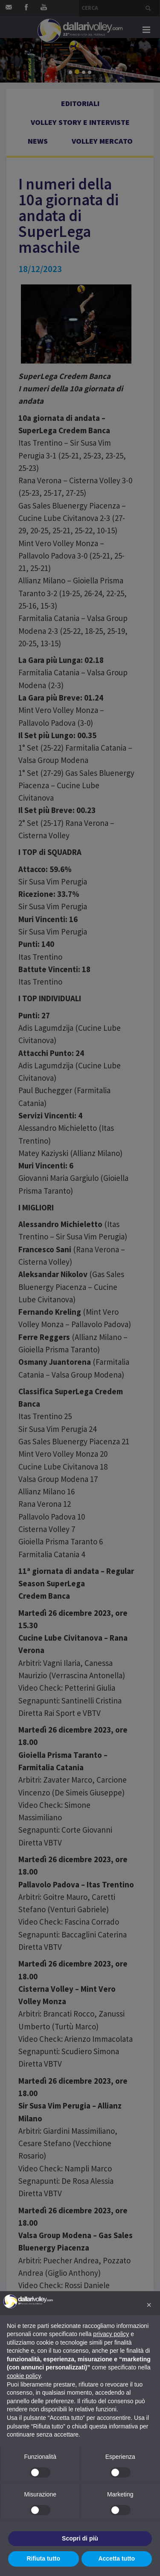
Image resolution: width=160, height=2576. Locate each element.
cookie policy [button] (24, 2375)
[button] (149, 2305)
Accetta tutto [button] (116, 2558)
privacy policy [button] (111, 2334)
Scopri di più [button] (80, 2538)
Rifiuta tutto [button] (43, 2558)
